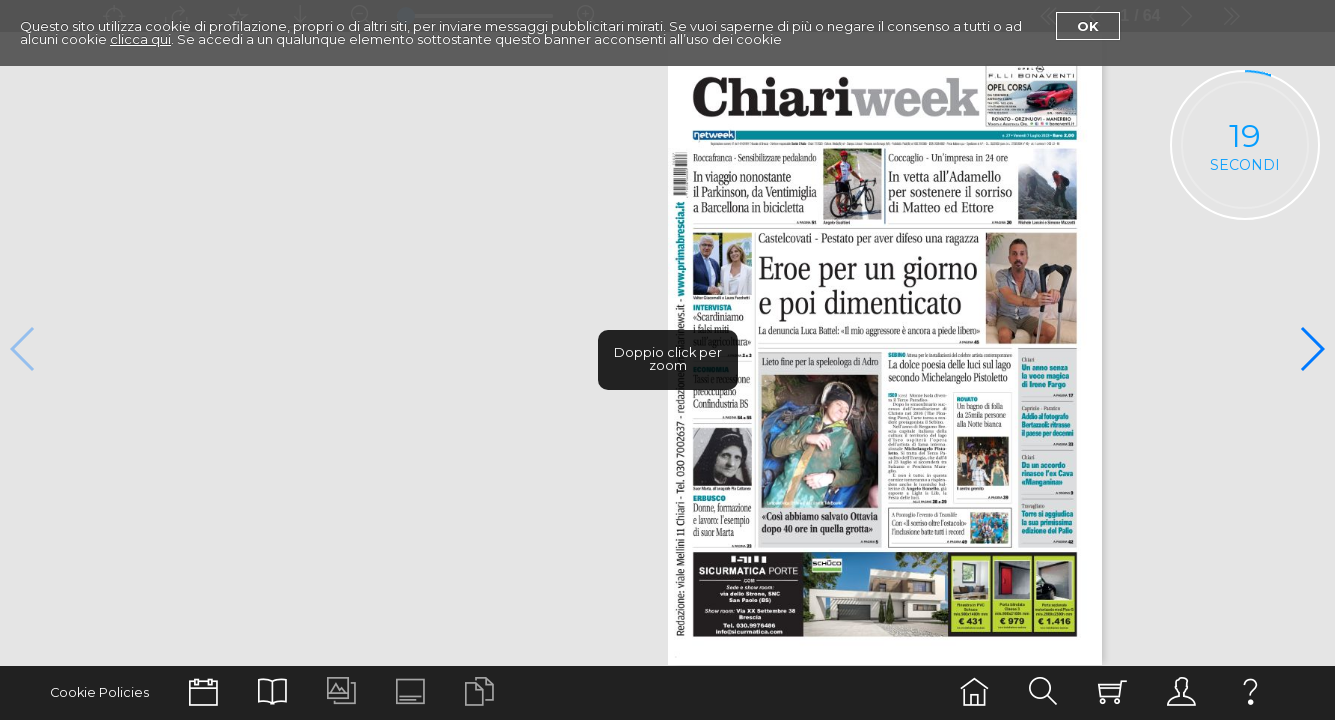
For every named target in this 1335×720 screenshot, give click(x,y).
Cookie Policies (99, 692)
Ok (1088, 26)
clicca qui (140, 39)
